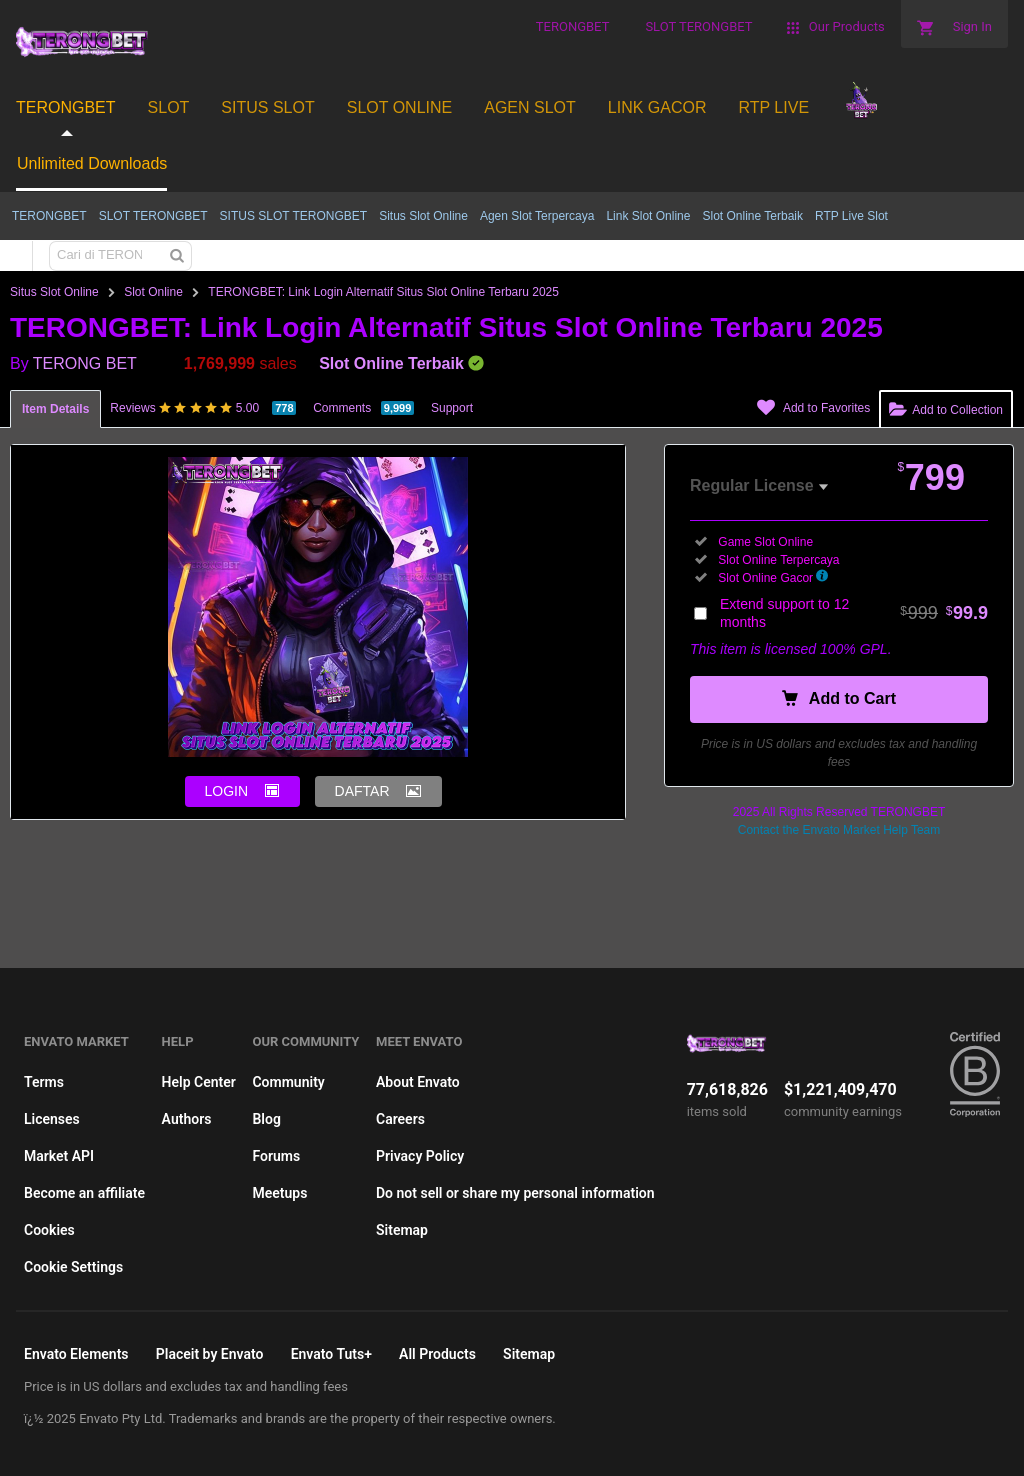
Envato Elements (76, 1354)
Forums (276, 1156)
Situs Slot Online (423, 216)
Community (288, 1082)
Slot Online (153, 292)
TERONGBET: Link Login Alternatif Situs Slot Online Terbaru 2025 (383, 292)
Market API (59, 1156)
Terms (44, 1082)
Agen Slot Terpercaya (537, 216)
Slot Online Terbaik (752, 216)
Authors (187, 1119)
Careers (400, 1119)
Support (452, 408)
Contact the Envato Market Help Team (839, 830)
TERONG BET (85, 363)
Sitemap (402, 1230)
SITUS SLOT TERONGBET (294, 216)
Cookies (49, 1230)
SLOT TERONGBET (153, 216)
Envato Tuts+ (331, 1354)
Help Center (199, 1082)
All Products (437, 1354)
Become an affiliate (84, 1193)
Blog (266, 1119)
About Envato (418, 1082)
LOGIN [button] (227, 791)
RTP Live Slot (851, 216)
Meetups (279, 1193)
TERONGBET (49, 216)
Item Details (55, 409)
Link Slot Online (648, 216)
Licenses (52, 1119)
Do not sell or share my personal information (515, 1193)
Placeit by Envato (210, 1354)
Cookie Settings (73, 1267)
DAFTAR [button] (362, 791)
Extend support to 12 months (854, 613)
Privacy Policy (420, 1156)
